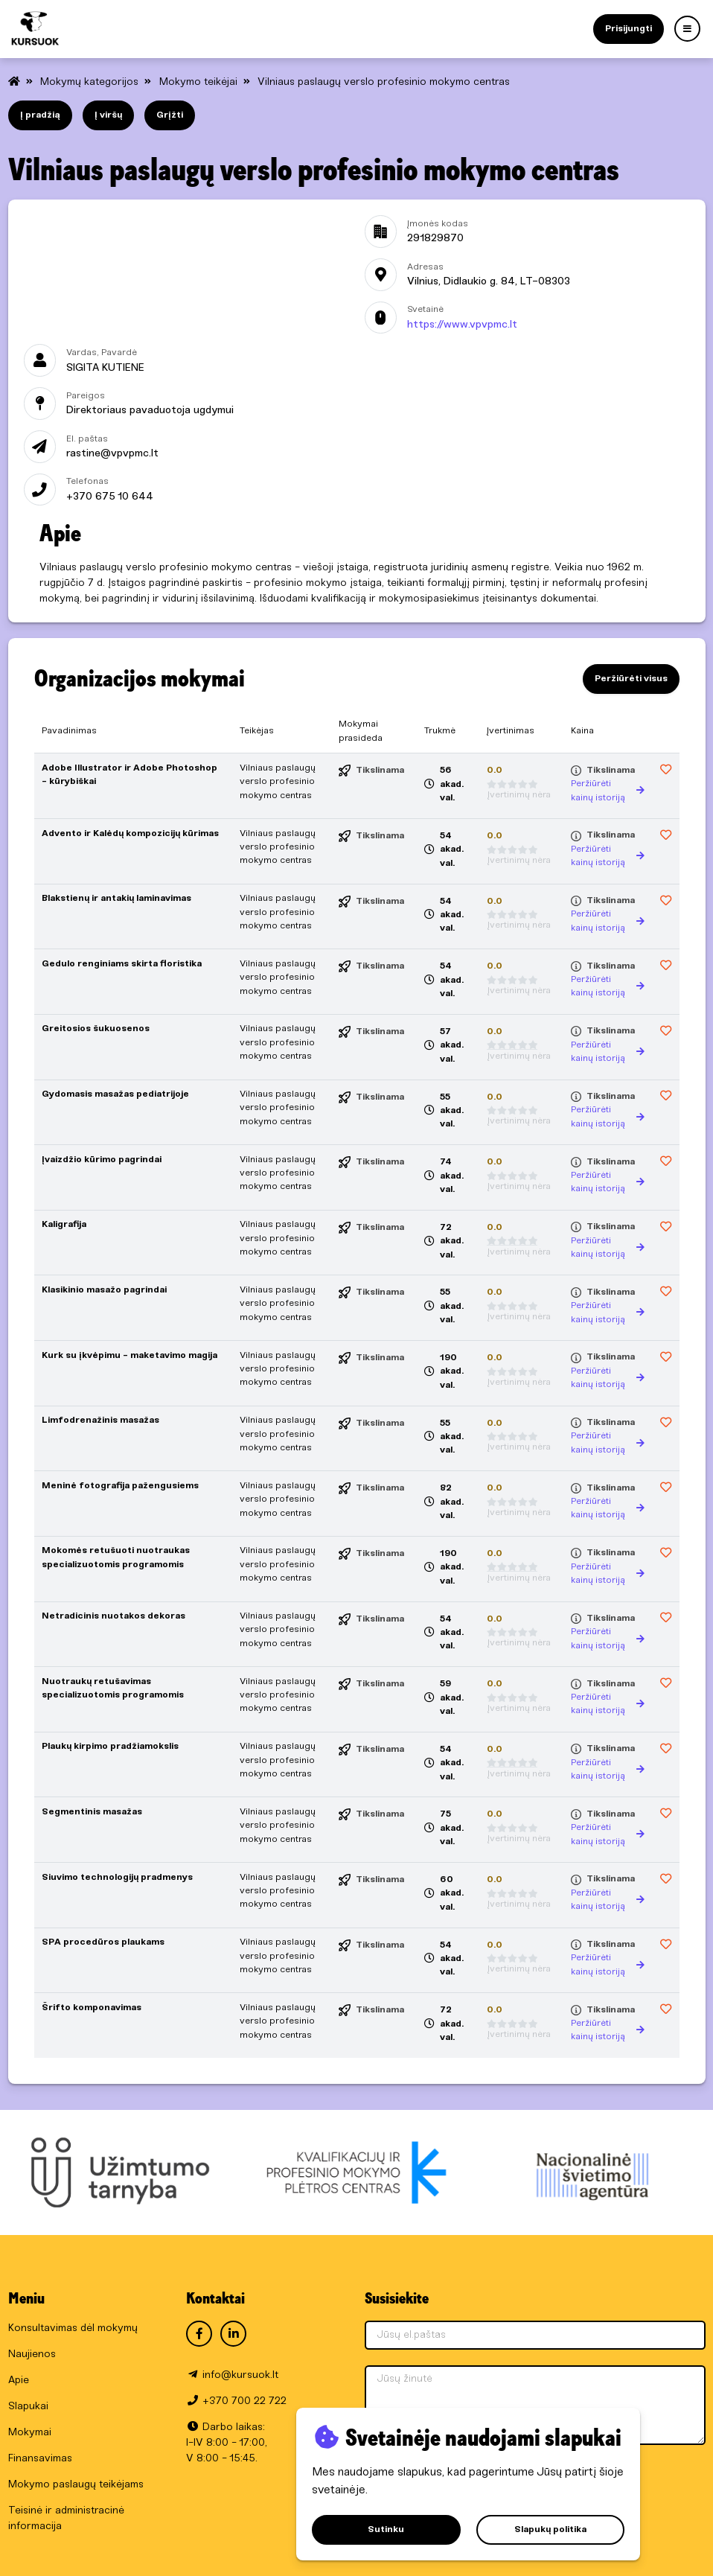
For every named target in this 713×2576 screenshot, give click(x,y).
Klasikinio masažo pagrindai (104, 1290)
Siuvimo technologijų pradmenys (117, 1877)
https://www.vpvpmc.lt (462, 325)
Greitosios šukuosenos (96, 1028)
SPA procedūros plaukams (103, 1942)
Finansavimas (40, 2458)
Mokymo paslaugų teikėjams (76, 2484)
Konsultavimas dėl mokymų (73, 2328)
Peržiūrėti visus (631, 678)
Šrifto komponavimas (91, 2007)
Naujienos (32, 2354)
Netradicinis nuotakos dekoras (113, 1616)
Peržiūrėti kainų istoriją (608, 790)
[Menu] (687, 29)
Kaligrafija (64, 1224)
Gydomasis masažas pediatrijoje (115, 1094)
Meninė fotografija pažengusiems (120, 1486)
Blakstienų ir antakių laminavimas (116, 898)
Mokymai (29, 2432)
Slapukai (28, 2406)
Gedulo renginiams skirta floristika (122, 964)
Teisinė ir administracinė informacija (66, 2518)
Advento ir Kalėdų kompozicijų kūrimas (130, 833)
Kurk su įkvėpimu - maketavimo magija (129, 1355)
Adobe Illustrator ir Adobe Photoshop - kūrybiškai (129, 774)
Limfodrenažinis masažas (100, 1420)
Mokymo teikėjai (199, 82)
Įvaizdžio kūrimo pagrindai (102, 1159)
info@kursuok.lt (240, 2375)
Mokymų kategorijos (90, 82)
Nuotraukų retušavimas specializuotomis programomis (113, 1688)
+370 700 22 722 (244, 2401)
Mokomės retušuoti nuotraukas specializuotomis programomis (116, 1557)
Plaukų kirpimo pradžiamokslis (110, 1746)
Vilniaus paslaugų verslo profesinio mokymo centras (384, 82)
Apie (18, 2380)
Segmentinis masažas (92, 1812)
